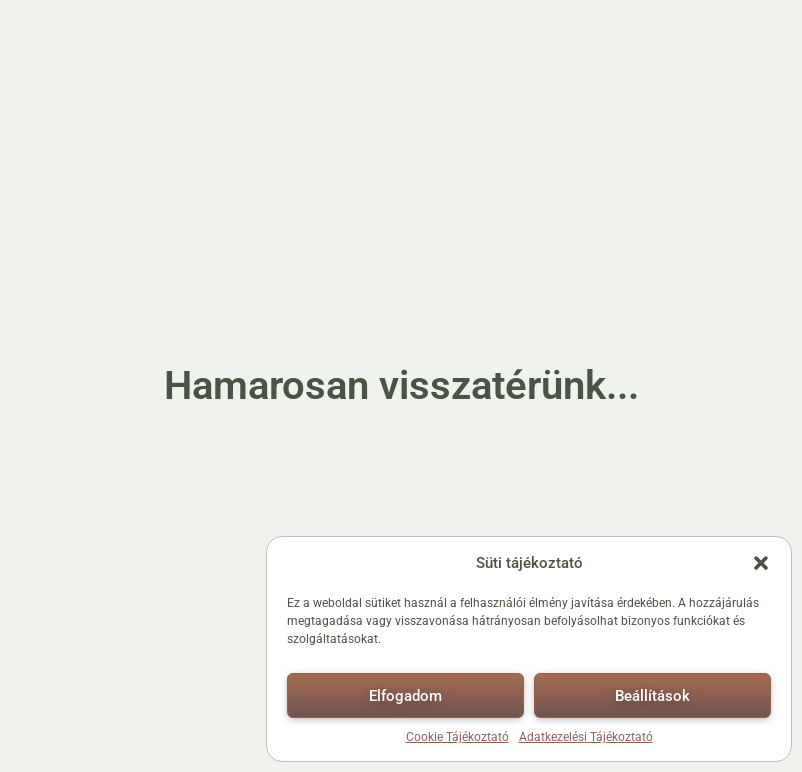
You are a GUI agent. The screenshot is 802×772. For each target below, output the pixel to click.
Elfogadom (405, 696)
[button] (761, 563)
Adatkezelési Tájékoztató (586, 737)
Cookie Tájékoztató (457, 737)
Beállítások (652, 696)
